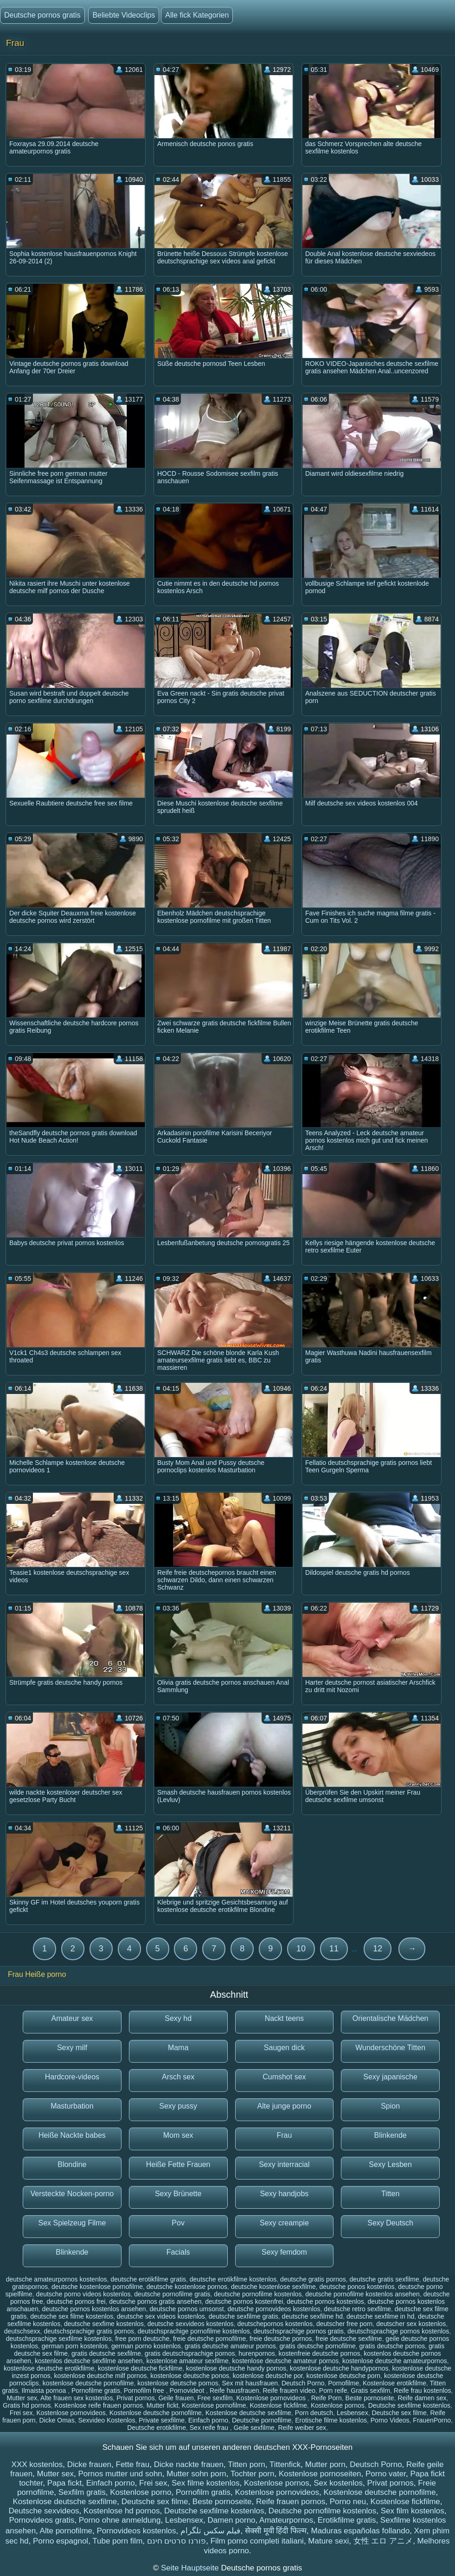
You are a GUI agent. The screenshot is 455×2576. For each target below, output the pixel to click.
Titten (390, 2194)
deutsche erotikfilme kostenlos (233, 2279)
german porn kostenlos (75, 2346)
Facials (178, 2252)
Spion (390, 2106)
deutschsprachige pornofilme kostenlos (194, 2331)
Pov (178, 2223)
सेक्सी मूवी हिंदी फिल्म (276, 2530)
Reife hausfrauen (234, 2390)
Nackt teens (284, 2018)
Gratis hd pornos (27, 2405)
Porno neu (348, 2501)
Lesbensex (352, 2412)
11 (334, 1948)
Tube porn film (117, 2541)
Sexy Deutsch (390, 2223)
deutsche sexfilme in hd (380, 2316)
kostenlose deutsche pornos (177, 2383)
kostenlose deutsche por (268, 2375)
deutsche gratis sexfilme (384, 2279)
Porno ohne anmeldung (120, 2520)
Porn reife (333, 2390)
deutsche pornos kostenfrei (244, 2301)
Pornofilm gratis (203, 2492)
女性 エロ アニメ (383, 2541)
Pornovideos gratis (41, 2520)
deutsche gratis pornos (313, 2279)
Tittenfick (285, 2464)
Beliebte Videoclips (123, 15)
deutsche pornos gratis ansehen (155, 2301)
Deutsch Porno (303, 2383)
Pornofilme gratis (95, 2390)
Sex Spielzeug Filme (72, 2223)
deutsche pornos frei (76, 2301)
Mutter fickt (162, 2405)
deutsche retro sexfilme (357, 2309)
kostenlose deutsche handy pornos (236, 2368)
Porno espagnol (60, 2541)
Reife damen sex (421, 2398)
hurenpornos (256, 2353)
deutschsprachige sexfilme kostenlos (59, 2338)
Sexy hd (178, 2018)
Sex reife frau (210, 2427)
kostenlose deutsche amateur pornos (285, 2361)
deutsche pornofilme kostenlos (257, 2294)
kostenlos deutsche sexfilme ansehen (89, 2361)
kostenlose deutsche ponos (189, 2375)
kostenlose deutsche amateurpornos (394, 2361)
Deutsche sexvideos (43, 2510)
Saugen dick (284, 2048)
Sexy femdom (284, 2252)
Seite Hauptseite (191, 2567)
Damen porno (232, 2520)
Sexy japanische (390, 2077)
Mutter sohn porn (196, 2473)
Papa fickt (64, 2483)
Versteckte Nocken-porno (72, 2194)
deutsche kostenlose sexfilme (273, 2286)
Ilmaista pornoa (45, 2390)
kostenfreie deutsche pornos (319, 2353)
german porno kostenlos (146, 2346)
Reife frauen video (289, 2390)
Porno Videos (390, 2420)
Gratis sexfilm (370, 2390)
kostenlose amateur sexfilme (187, 2361)
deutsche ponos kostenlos (357, 2286)
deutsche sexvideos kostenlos (190, 2323)
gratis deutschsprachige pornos (190, 2353)
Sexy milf (72, 2048)
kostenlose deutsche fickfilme (140, 2368)
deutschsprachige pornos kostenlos (398, 2331)
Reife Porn (326, 2398)
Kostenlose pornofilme (214, 2405)
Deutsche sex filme (399, 2412)
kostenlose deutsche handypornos (339, 2368)
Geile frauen (175, 2398)
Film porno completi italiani (257, 2541)
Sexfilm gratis (82, 2492)
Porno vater (385, 2473)
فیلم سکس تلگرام (210, 2530)
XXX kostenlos (37, 2464)
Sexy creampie (284, 2223)
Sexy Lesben (390, 2164)
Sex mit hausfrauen (250, 2383)
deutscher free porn (344, 2323)
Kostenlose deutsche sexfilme (248, 2412)
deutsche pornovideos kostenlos (274, 2309)
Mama (178, 2048)
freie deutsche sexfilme (348, 2338)
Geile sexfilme (254, 2427)
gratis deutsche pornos (392, 2346)
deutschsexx (22, 2331)
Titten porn (246, 2464)
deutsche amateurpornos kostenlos (56, 2279)
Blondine (72, 2164)
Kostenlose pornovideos (272, 2398)
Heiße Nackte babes (72, 2135)
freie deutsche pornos (281, 2338)
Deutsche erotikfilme (156, 2427)
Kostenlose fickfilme (278, 2405)
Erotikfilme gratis (347, 2520)
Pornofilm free (145, 2390)
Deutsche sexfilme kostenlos (409, 2405)
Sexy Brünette (178, 2194)
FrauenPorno (432, 2420)
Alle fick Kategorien (197, 15)
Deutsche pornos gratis (42, 15)
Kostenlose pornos (338, 2405)
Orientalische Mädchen (390, 2018)
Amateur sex (72, 2018)
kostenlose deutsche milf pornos (100, 2375)
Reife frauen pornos (290, 2501)
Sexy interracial (284, 2164)
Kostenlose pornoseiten (320, 2473)
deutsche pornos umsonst (186, 2309)
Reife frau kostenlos (422, 2390)
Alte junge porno (284, 2106)
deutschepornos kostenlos (275, 2323)
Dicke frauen (89, 2464)
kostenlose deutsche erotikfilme (49, 2368)
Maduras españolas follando (360, 2530)
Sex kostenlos (338, 2483)
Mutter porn (325, 2464)
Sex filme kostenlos (205, 2483)
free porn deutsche (142, 2338)
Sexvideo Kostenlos (106, 2420)
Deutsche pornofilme (261, 2420)
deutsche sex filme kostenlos (71, 2316)
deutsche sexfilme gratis (243, 2316)
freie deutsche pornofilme (209, 2338)
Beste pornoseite (370, 2398)
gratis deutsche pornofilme (318, 2346)
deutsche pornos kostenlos (325, 2301)
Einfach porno (208, 2420)
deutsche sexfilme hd (312, 2316)
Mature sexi (328, 2541)
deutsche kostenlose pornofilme (97, 2286)
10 (301, 1948)
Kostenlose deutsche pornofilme (155, 2412)
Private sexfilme (162, 2420)
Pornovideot (188, 2390)
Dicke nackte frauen (189, 2464)
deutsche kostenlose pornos (187, 2286)
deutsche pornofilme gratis (172, 2294)
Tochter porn (253, 2473)
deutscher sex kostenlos (411, 2323)
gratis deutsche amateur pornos (230, 2346)
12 (377, 1948)
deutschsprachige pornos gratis (299, 2331)
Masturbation (72, 2106)
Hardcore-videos (72, 2077)
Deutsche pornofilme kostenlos (322, 2510)
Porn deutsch (314, 2412)
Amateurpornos (286, 2520)
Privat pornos (135, 2398)
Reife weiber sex (302, 2427)
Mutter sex (22, 2398)
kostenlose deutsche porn (344, 2375)
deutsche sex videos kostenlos (161, 2316)
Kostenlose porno (140, 2492)
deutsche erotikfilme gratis (148, 2279)
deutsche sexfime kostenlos (104, 2323)
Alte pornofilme (66, 2530)
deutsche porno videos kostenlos (83, 2294)
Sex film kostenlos (412, 2510)
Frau (284, 2135)
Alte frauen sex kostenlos (76, 2398)
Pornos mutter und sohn (120, 2473)
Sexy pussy (178, 2106)
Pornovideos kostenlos (136, 2530)
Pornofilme (343, 2383)
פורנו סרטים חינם (176, 2541)
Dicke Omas (56, 2420)
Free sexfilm (215, 2398)
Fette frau (133, 2464)
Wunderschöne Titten (390, 2048)
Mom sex (178, 2135)
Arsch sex (178, 2077)
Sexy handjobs (284, 2194)
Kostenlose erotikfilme (394, 2383)
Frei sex (21, 2412)
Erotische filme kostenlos (331, 2420)
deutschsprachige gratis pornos (89, 2331)
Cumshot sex (284, 2077)
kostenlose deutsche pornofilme (88, 2383)
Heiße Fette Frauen (178, 2164)
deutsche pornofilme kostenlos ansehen (362, 2294)
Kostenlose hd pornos (121, 2510)
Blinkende (390, 2135)
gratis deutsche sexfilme (106, 2353)
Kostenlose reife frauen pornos (98, 2405)
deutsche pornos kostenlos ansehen (94, 2309)
